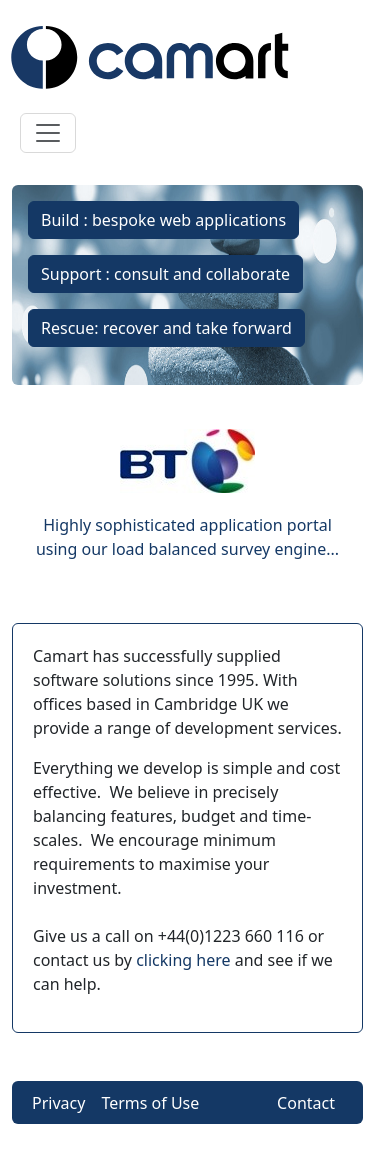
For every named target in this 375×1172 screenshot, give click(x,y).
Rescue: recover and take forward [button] (166, 328)
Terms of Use (150, 1103)
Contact (306, 1103)
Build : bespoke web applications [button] (163, 220)
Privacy (58, 1103)
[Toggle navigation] (48, 133)
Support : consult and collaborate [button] (165, 274)
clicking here (183, 960)
